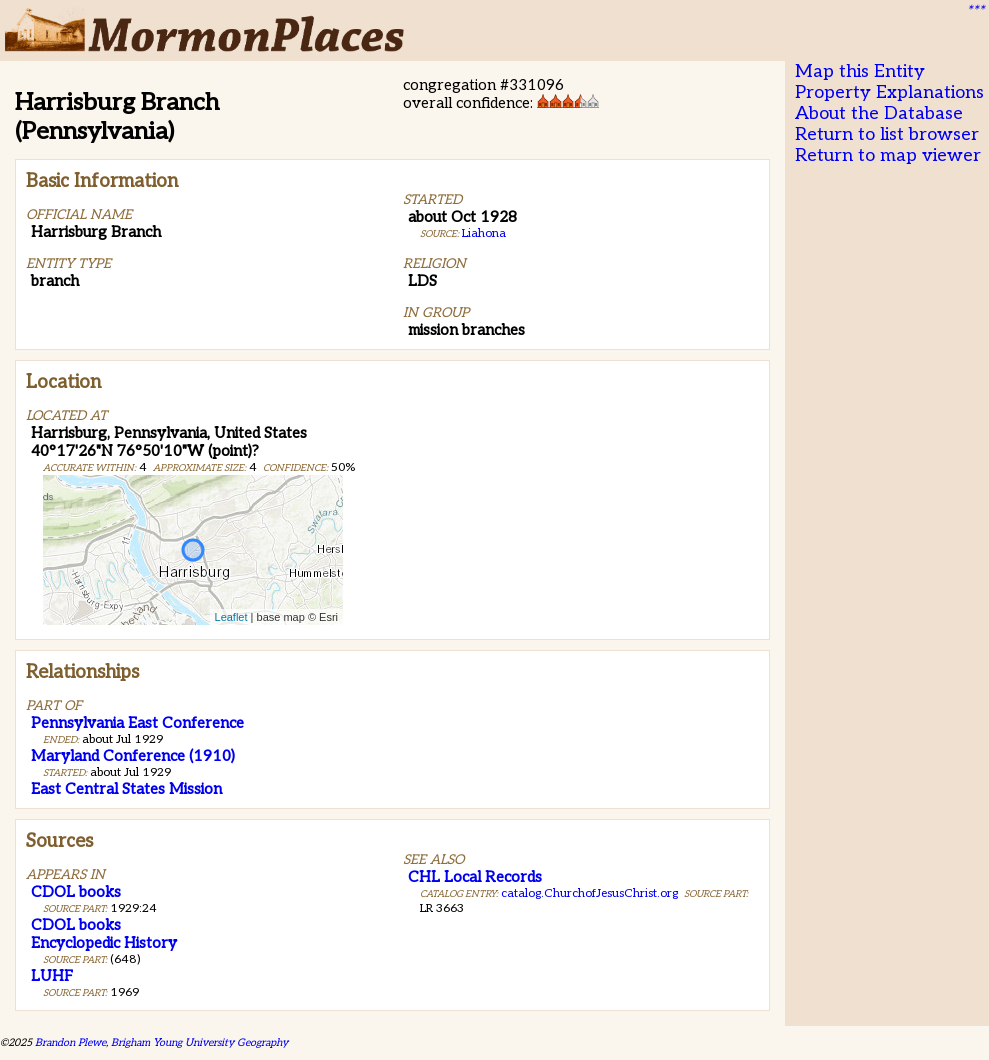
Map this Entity (860, 71)
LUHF (52, 976)
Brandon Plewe (70, 1042)
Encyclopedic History (104, 943)
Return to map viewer (888, 155)
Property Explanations (889, 92)
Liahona (484, 233)
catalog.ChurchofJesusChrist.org (589, 893)
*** (975, 11)
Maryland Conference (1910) (133, 756)
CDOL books (76, 892)
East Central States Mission (126, 789)
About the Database (879, 113)
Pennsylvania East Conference (137, 723)
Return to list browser (887, 134)
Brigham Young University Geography (199, 1042)
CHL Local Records (475, 877)
